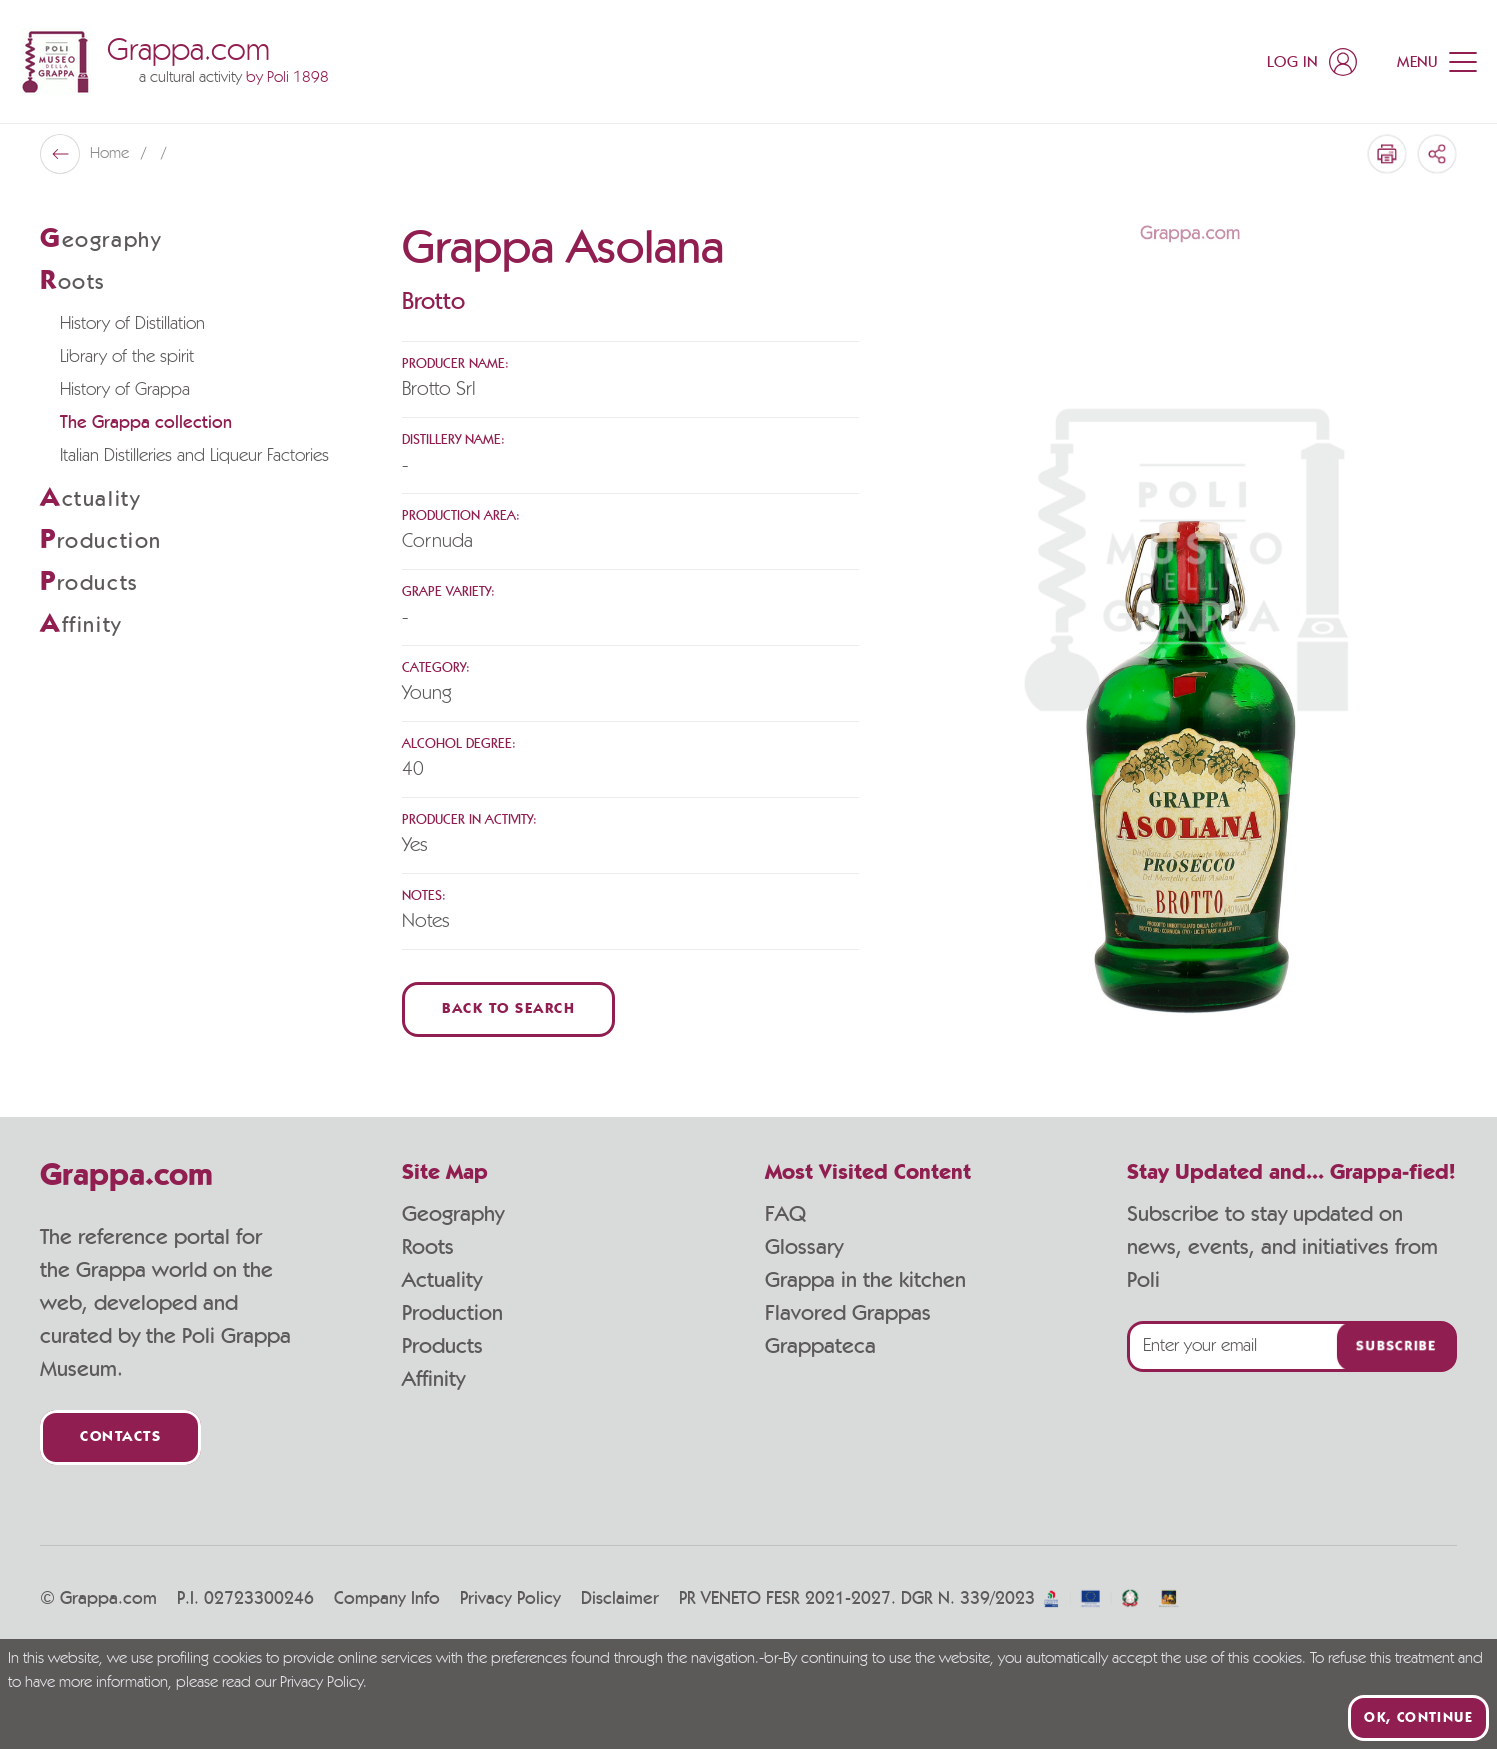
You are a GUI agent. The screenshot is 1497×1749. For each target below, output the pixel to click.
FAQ (785, 1214)
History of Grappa (125, 390)
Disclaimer (620, 1599)
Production (452, 1313)
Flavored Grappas (848, 1313)
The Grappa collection (146, 423)
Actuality (442, 1280)
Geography (453, 1214)
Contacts (120, 1437)
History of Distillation (132, 324)
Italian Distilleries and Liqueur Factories (194, 456)
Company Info (387, 1599)
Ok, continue (1418, 1718)
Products (442, 1346)
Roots (428, 1247)
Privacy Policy (510, 1599)
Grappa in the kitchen (865, 1280)
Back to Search (508, 1009)
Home (111, 154)
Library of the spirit (127, 357)
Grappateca (820, 1346)
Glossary (804, 1247)
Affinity (433, 1379)
